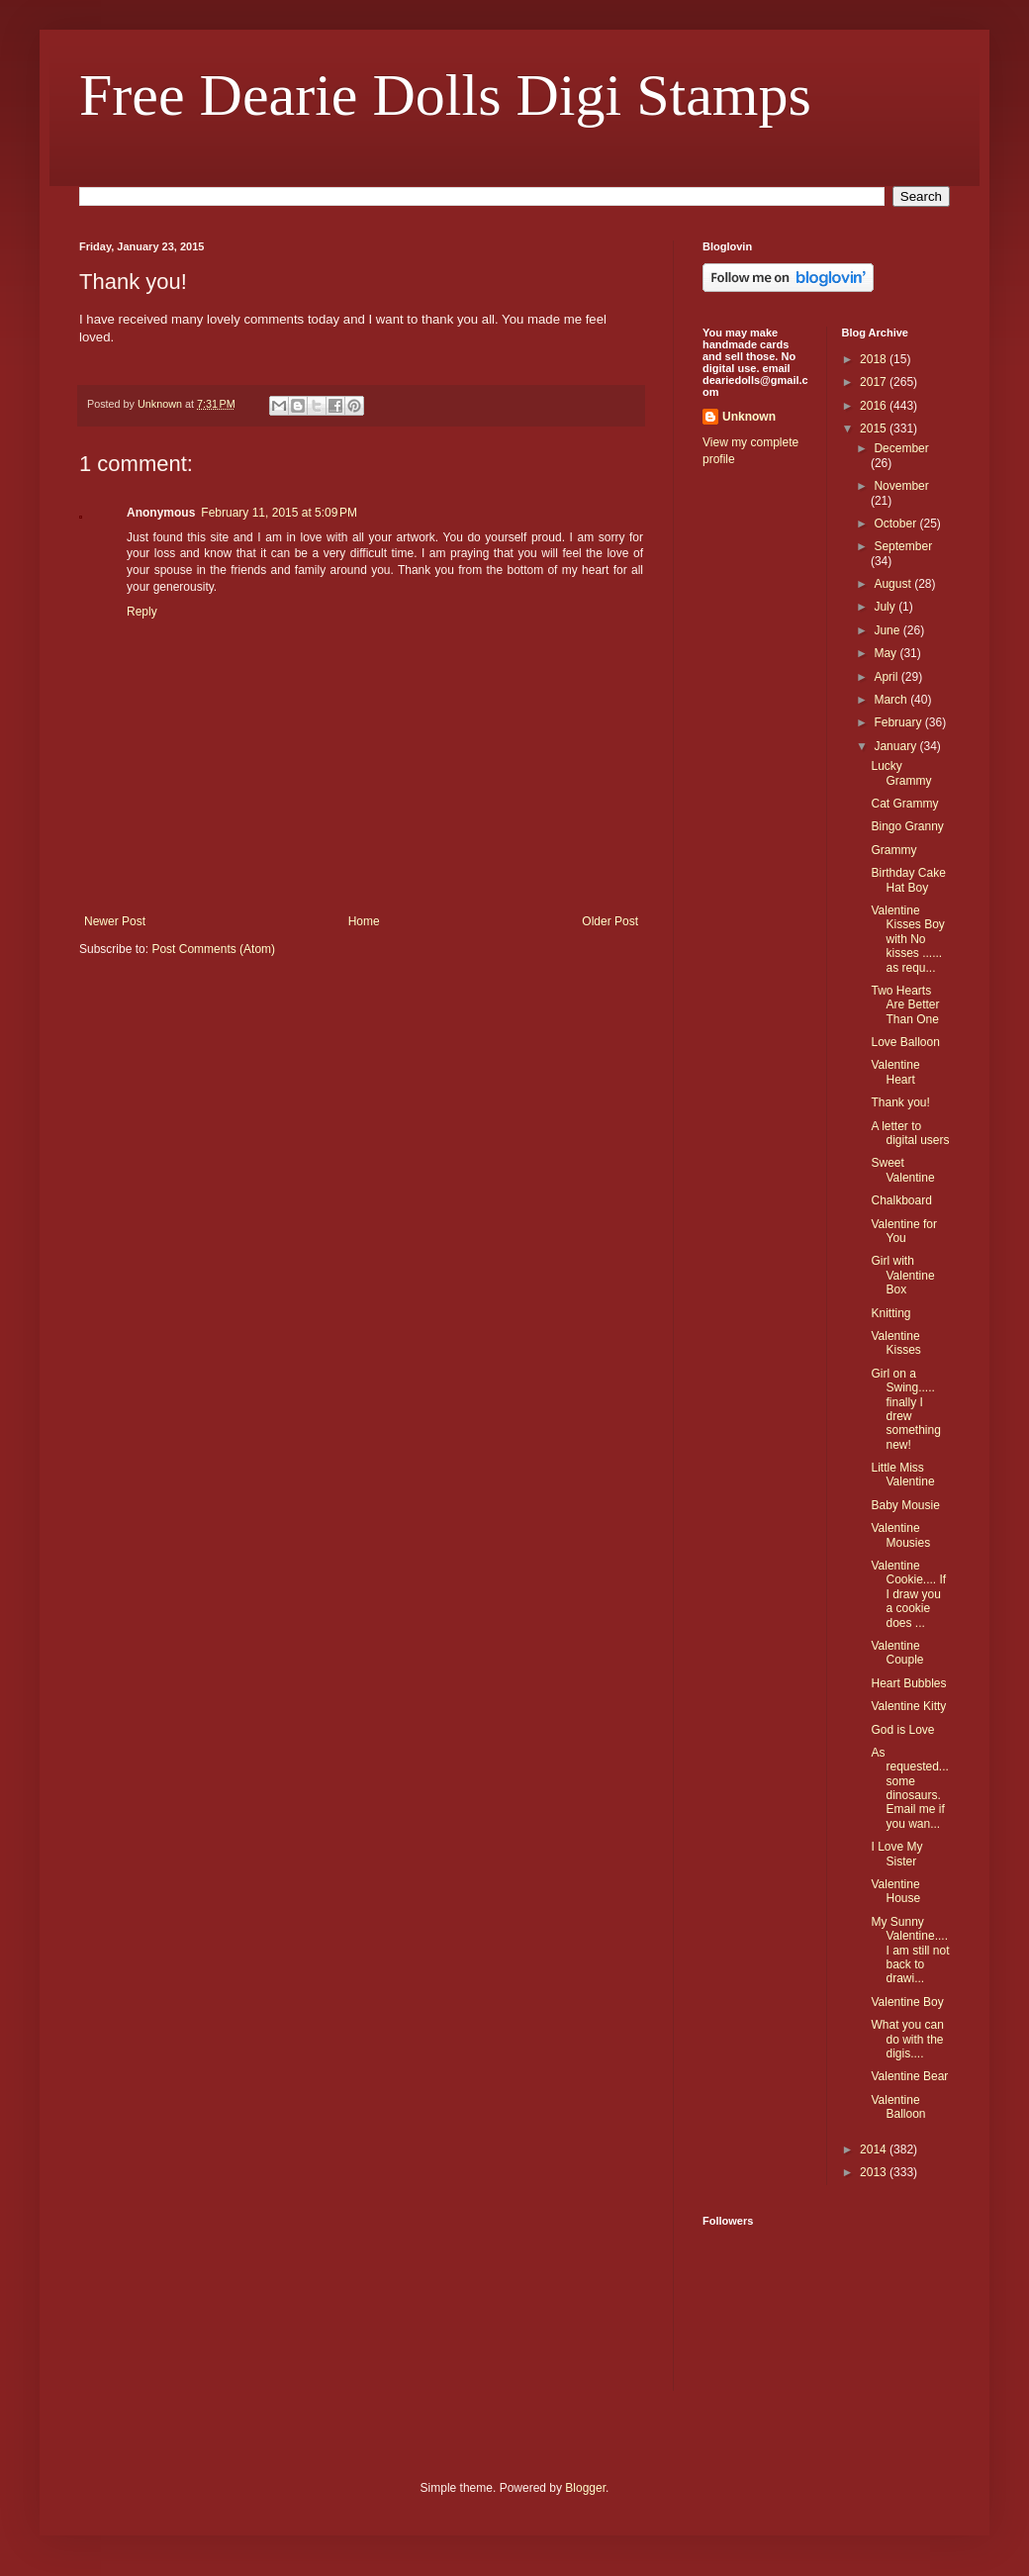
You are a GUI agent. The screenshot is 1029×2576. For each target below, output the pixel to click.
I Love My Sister (896, 1853)
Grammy (893, 850)
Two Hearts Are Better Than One (905, 1005)
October (896, 523)
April (887, 677)
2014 (874, 2149)
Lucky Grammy (901, 773)
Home (364, 921)
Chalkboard (901, 1200)
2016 (874, 406)
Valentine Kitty (908, 1706)
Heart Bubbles (908, 1683)
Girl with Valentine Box (902, 1275)
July (886, 607)
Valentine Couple (897, 1653)
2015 (874, 428)
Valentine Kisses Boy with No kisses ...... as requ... (907, 939)
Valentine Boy (907, 2002)
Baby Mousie (905, 1505)
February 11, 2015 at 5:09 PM (279, 513)
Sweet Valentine (902, 1170)
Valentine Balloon (898, 2107)
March (892, 700)
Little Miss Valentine (902, 1474)
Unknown (749, 417)
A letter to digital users (910, 1133)
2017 (874, 382)
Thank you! (900, 1102)
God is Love (902, 1730)
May (886, 653)
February (899, 722)
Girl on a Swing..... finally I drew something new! (905, 1409)
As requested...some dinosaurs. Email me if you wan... (909, 1788)
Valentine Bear (909, 2076)
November (901, 486)
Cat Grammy (904, 804)
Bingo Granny (907, 826)
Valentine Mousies (900, 1535)
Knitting (890, 1313)
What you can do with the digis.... (907, 2039)
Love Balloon (905, 1042)
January (896, 746)
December (901, 448)
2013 (874, 2172)
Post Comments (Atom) (213, 949)
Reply (142, 612)
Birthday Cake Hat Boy (908, 880)
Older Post (610, 921)
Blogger (585, 2488)
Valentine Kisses (895, 1343)
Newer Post (114, 921)
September (903, 546)
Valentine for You (904, 1231)
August (894, 584)
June (888, 630)
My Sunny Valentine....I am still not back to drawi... (910, 1950)
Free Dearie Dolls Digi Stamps (445, 95)
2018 (874, 359)
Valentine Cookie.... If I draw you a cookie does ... (908, 1594)
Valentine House (895, 1891)
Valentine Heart (895, 1072)
